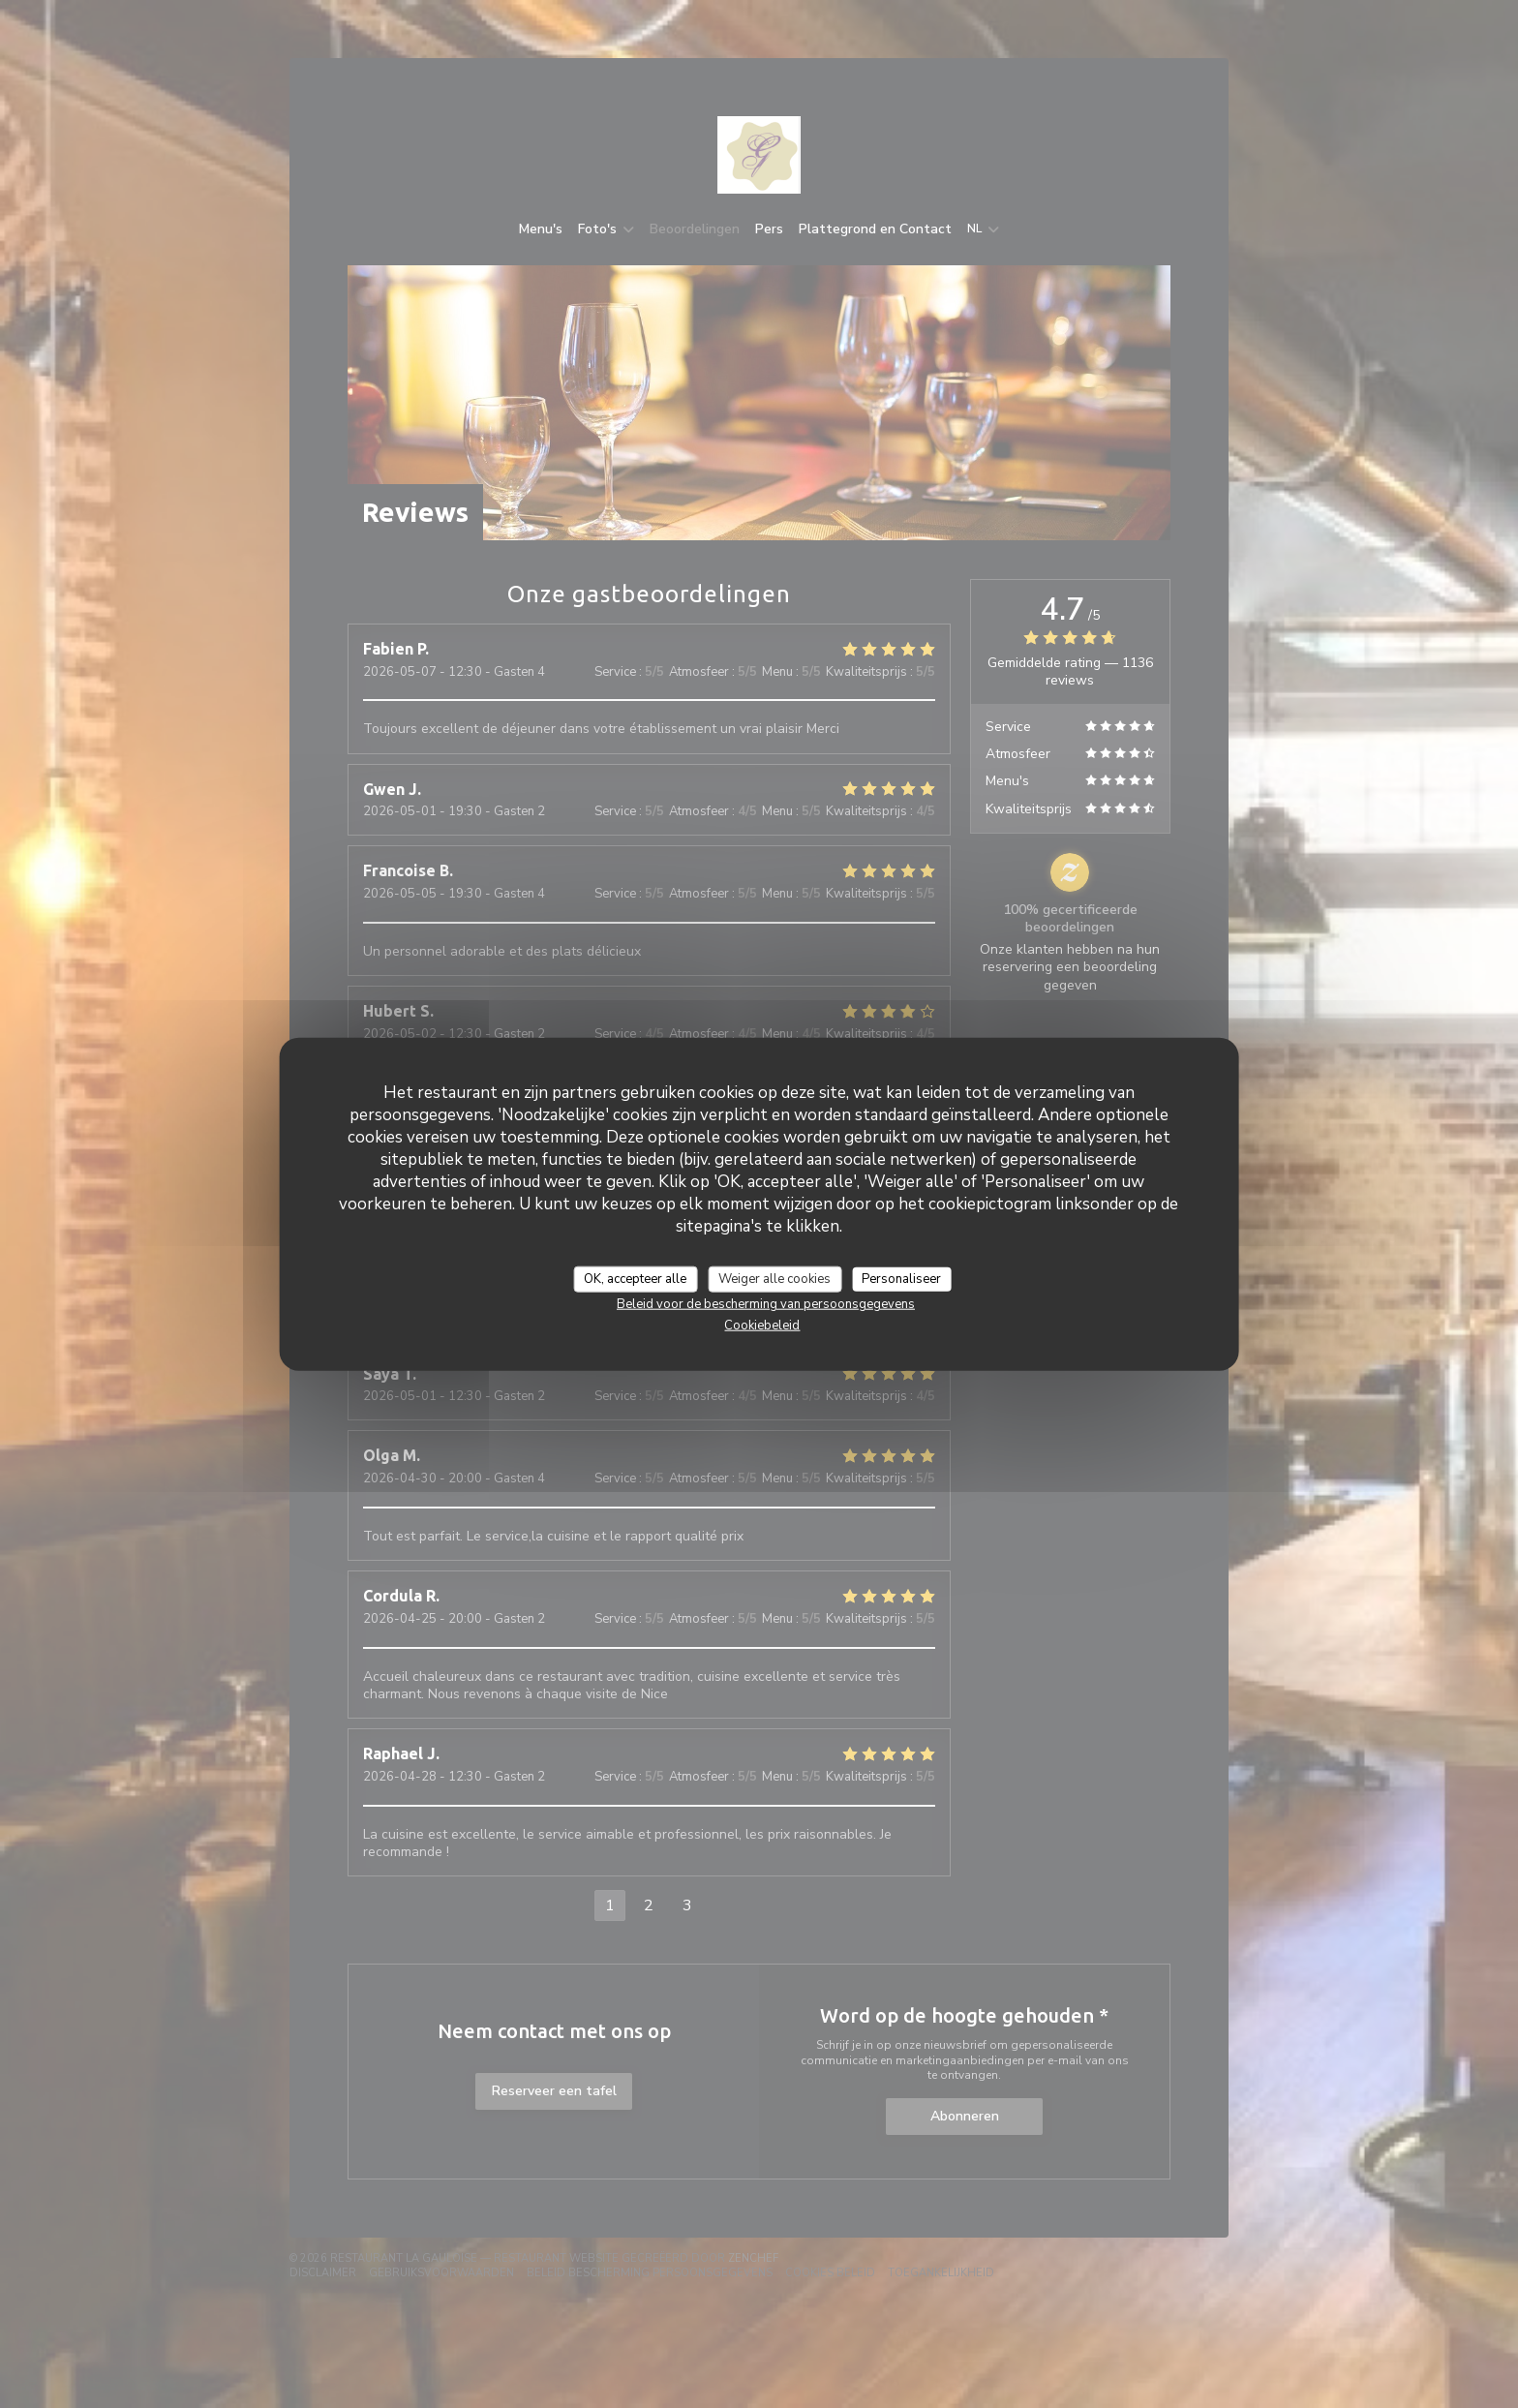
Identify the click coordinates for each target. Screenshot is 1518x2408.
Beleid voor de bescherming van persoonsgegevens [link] (766, 1304)
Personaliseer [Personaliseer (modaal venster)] (901, 1278)
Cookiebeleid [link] (762, 1325)
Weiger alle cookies (774, 1278)
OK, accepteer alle (635, 1278)
